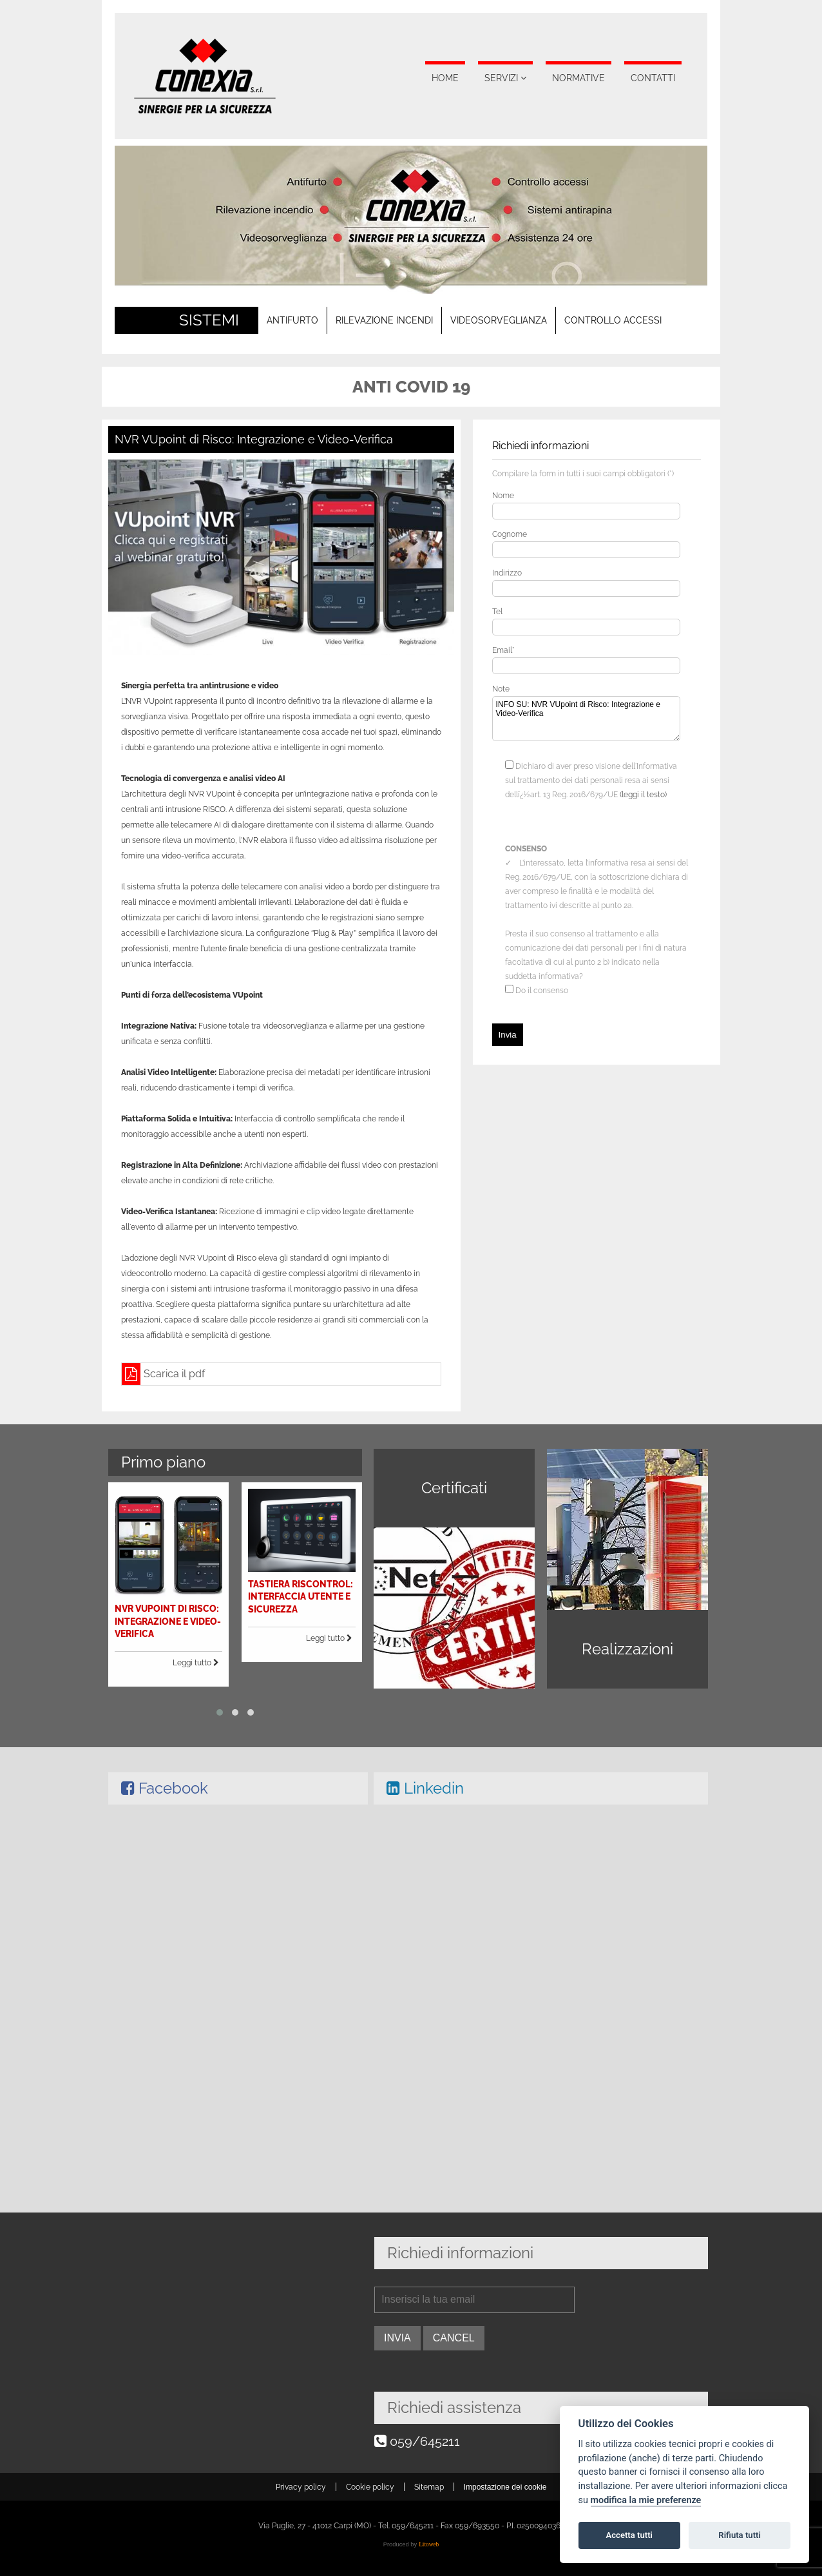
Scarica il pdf (174, 1374)
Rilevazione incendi (384, 320)
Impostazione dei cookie (505, 2487)
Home (445, 78)
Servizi (501, 78)
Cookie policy (370, 2487)
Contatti (653, 78)
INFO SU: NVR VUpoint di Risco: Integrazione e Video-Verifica (586, 718)
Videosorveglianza (498, 320)
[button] (224, 1673)
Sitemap (429, 2487)
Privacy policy (301, 2487)
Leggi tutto (208, 1639)
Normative (578, 78)
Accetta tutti (629, 2535)
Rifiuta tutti (739, 2535)
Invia (508, 1035)
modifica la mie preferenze (646, 2500)
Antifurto (292, 320)
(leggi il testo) (643, 794)
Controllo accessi (613, 320)
